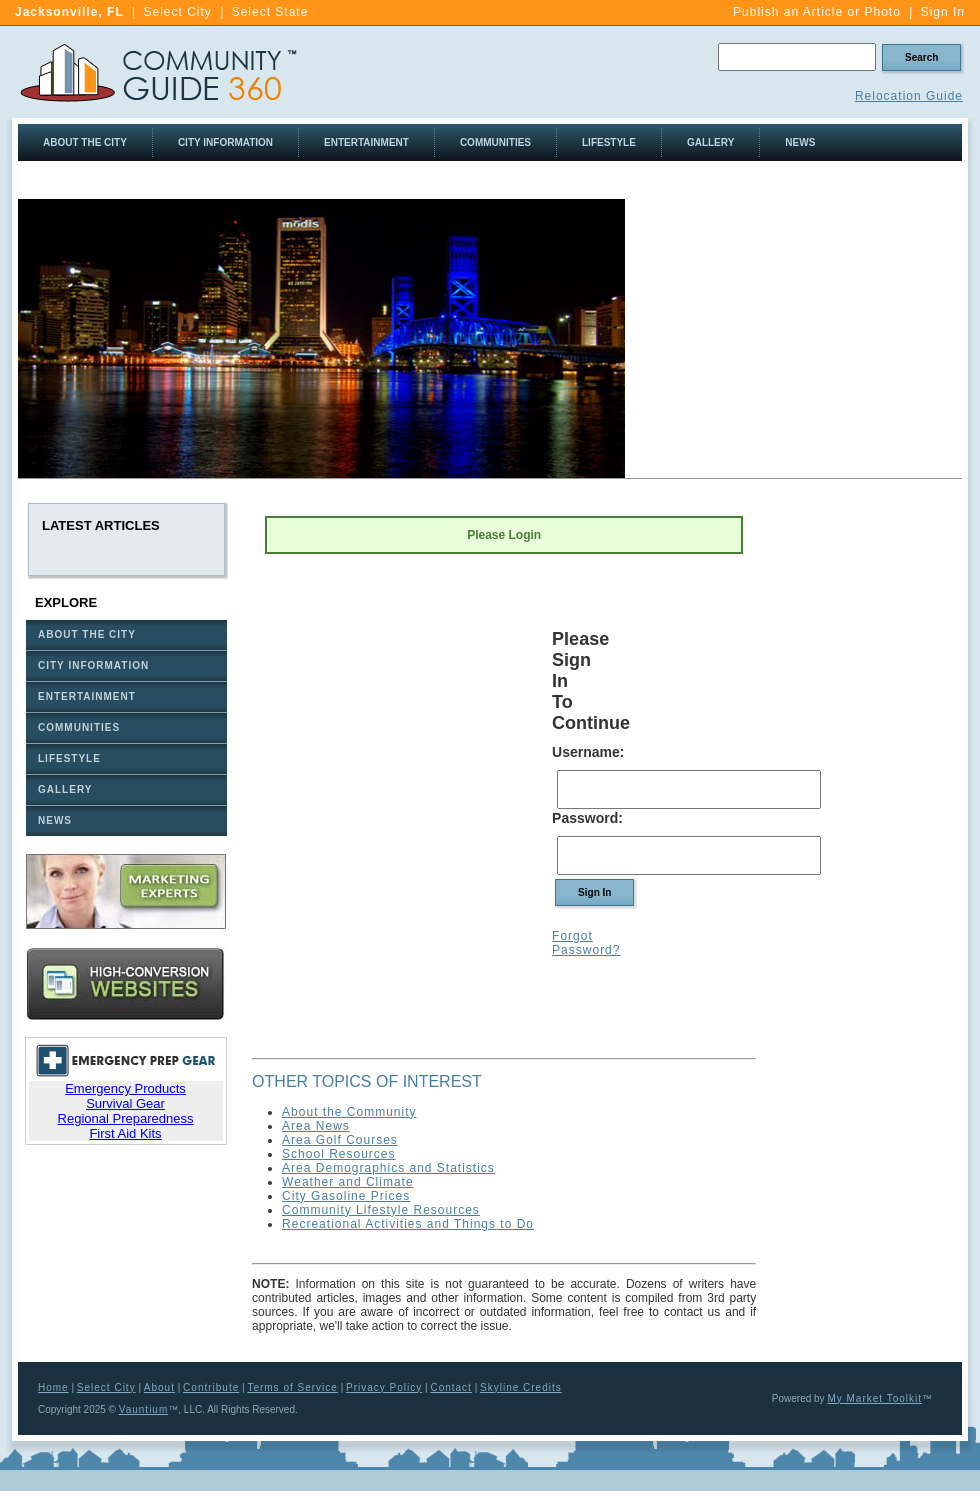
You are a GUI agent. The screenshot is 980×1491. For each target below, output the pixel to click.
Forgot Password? (586, 943)
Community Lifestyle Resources (381, 1210)
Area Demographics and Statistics (388, 1168)
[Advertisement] (868, 804)
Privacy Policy (384, 1387)
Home (53, 1387)
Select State (270, 12)
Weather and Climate (348, 1182)
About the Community (349, 1112)
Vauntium (144, 1409)
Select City (178, 12)
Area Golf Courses (340, 1140)
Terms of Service (292, 1387)
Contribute (211, 1387)
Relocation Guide (909, 96)
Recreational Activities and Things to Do (408, 1224)
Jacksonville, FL (69, 12)
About (159, 1387)
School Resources (338, 1154)
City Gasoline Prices (346, 1196)
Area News (316, 1126)
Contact (450, 1387)
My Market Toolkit (874, 1398)
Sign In (943, 12)
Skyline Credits (521, 1387)
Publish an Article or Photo (817, 12)
